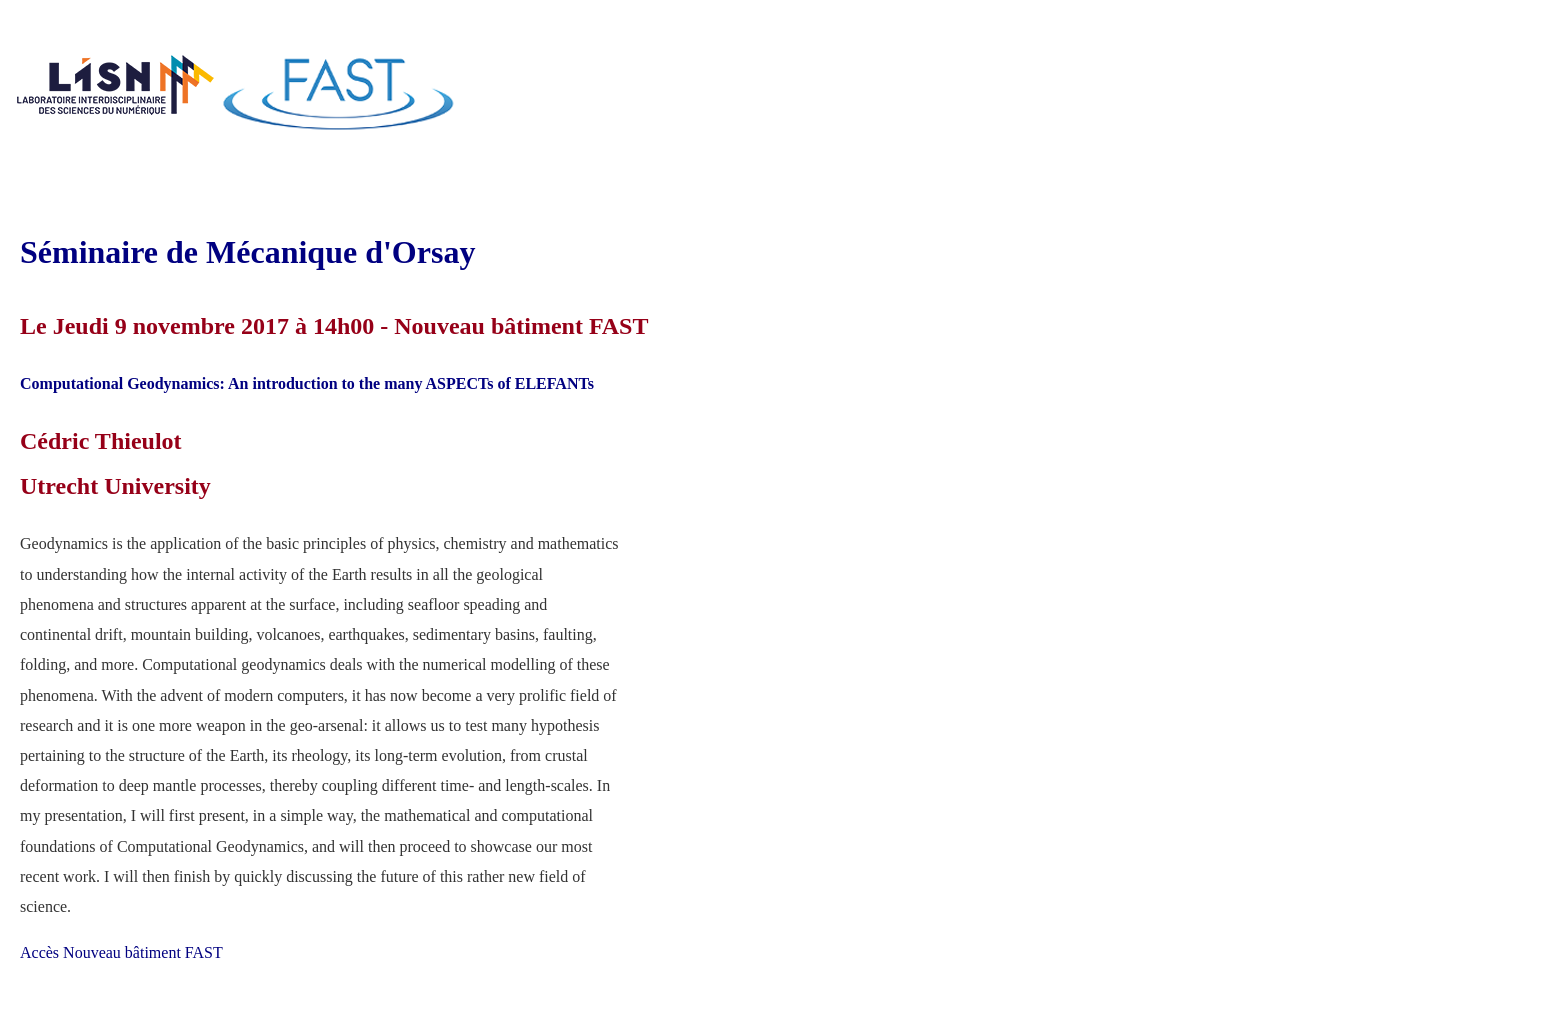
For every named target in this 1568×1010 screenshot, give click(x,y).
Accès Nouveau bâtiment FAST (121, 952)
